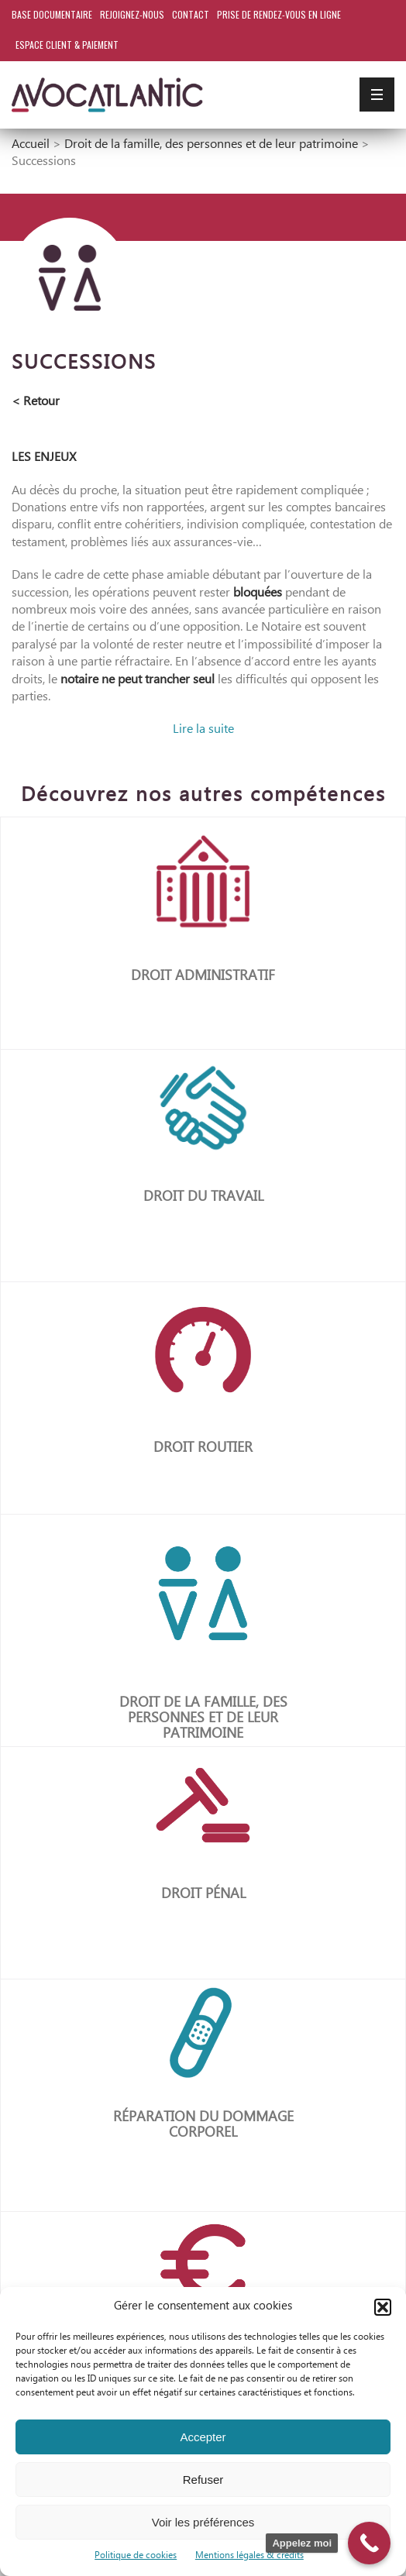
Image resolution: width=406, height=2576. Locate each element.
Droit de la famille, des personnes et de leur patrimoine (211, 144)
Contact (190, 14)
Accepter (202, 2437)
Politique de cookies (136, 2555)
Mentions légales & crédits (249, 2555)
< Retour (36, 402)
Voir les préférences (203, 2522)
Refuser (203, 2479)
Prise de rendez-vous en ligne (279, 14)
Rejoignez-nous (132, 14)
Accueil (31, 144)
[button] (383, 2307)
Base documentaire (52, 14)
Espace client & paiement (67, 44)
